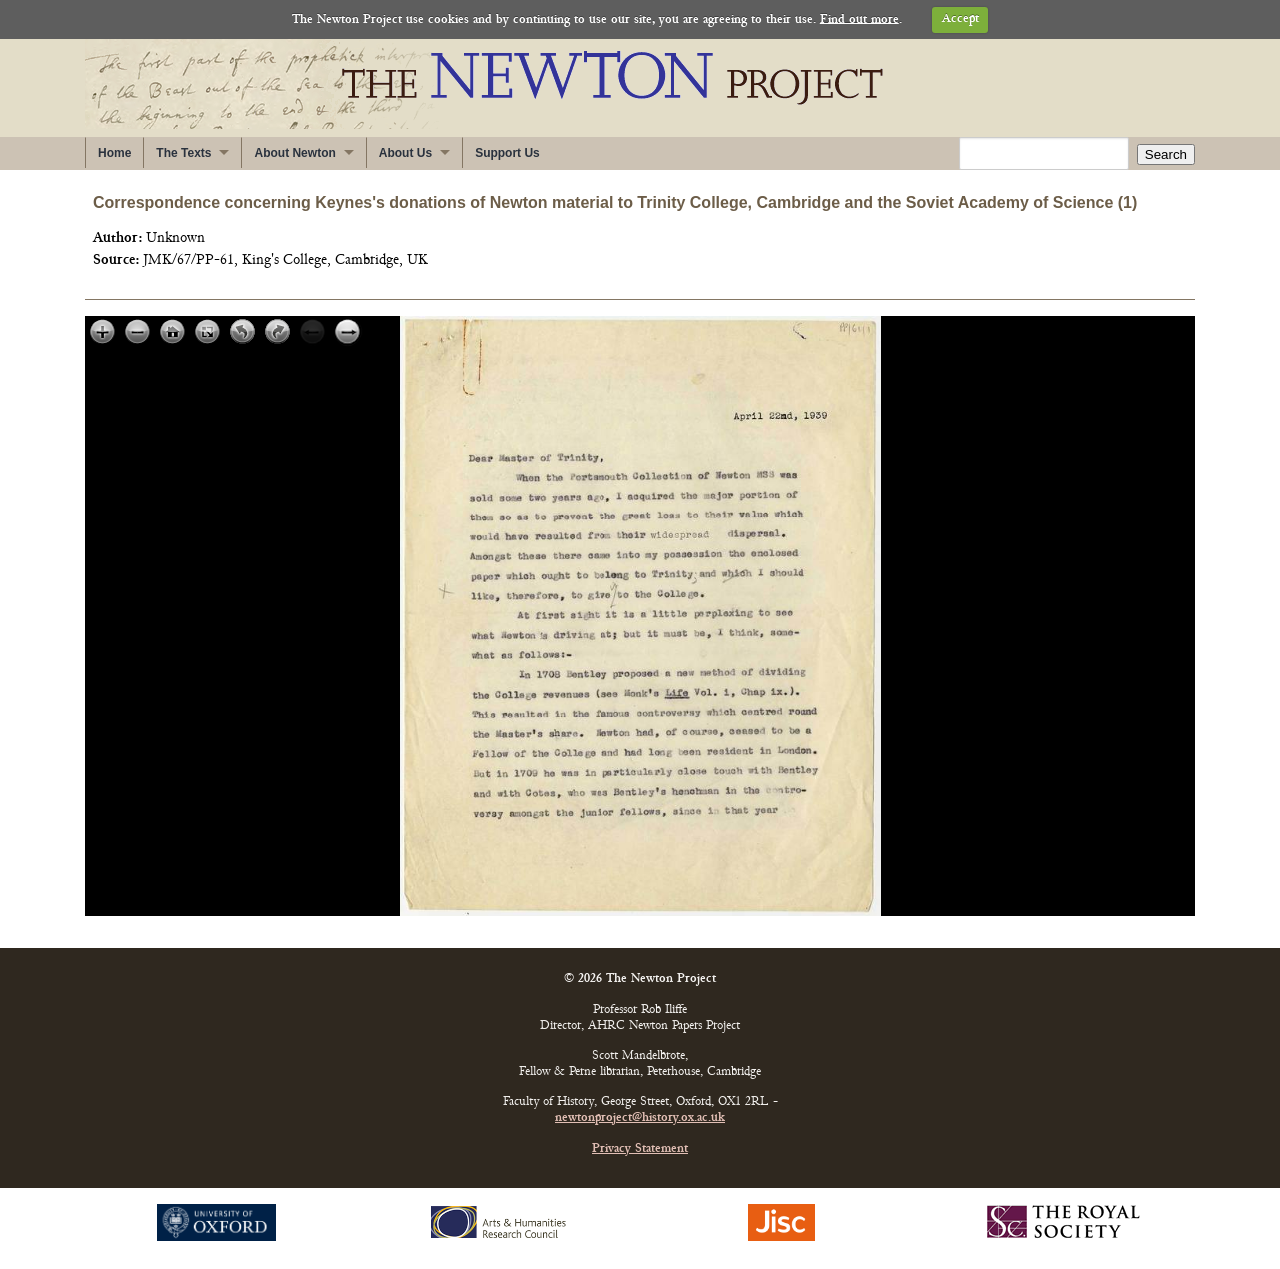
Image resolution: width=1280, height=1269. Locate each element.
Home (114, 153)
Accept (960, 19)
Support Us (507, 153)
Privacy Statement (640, 1149)
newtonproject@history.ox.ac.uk (640, 1118)
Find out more (859, 19)
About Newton (294, 153)
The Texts (183, 153)
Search (1166, 154)
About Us (405, 153)
